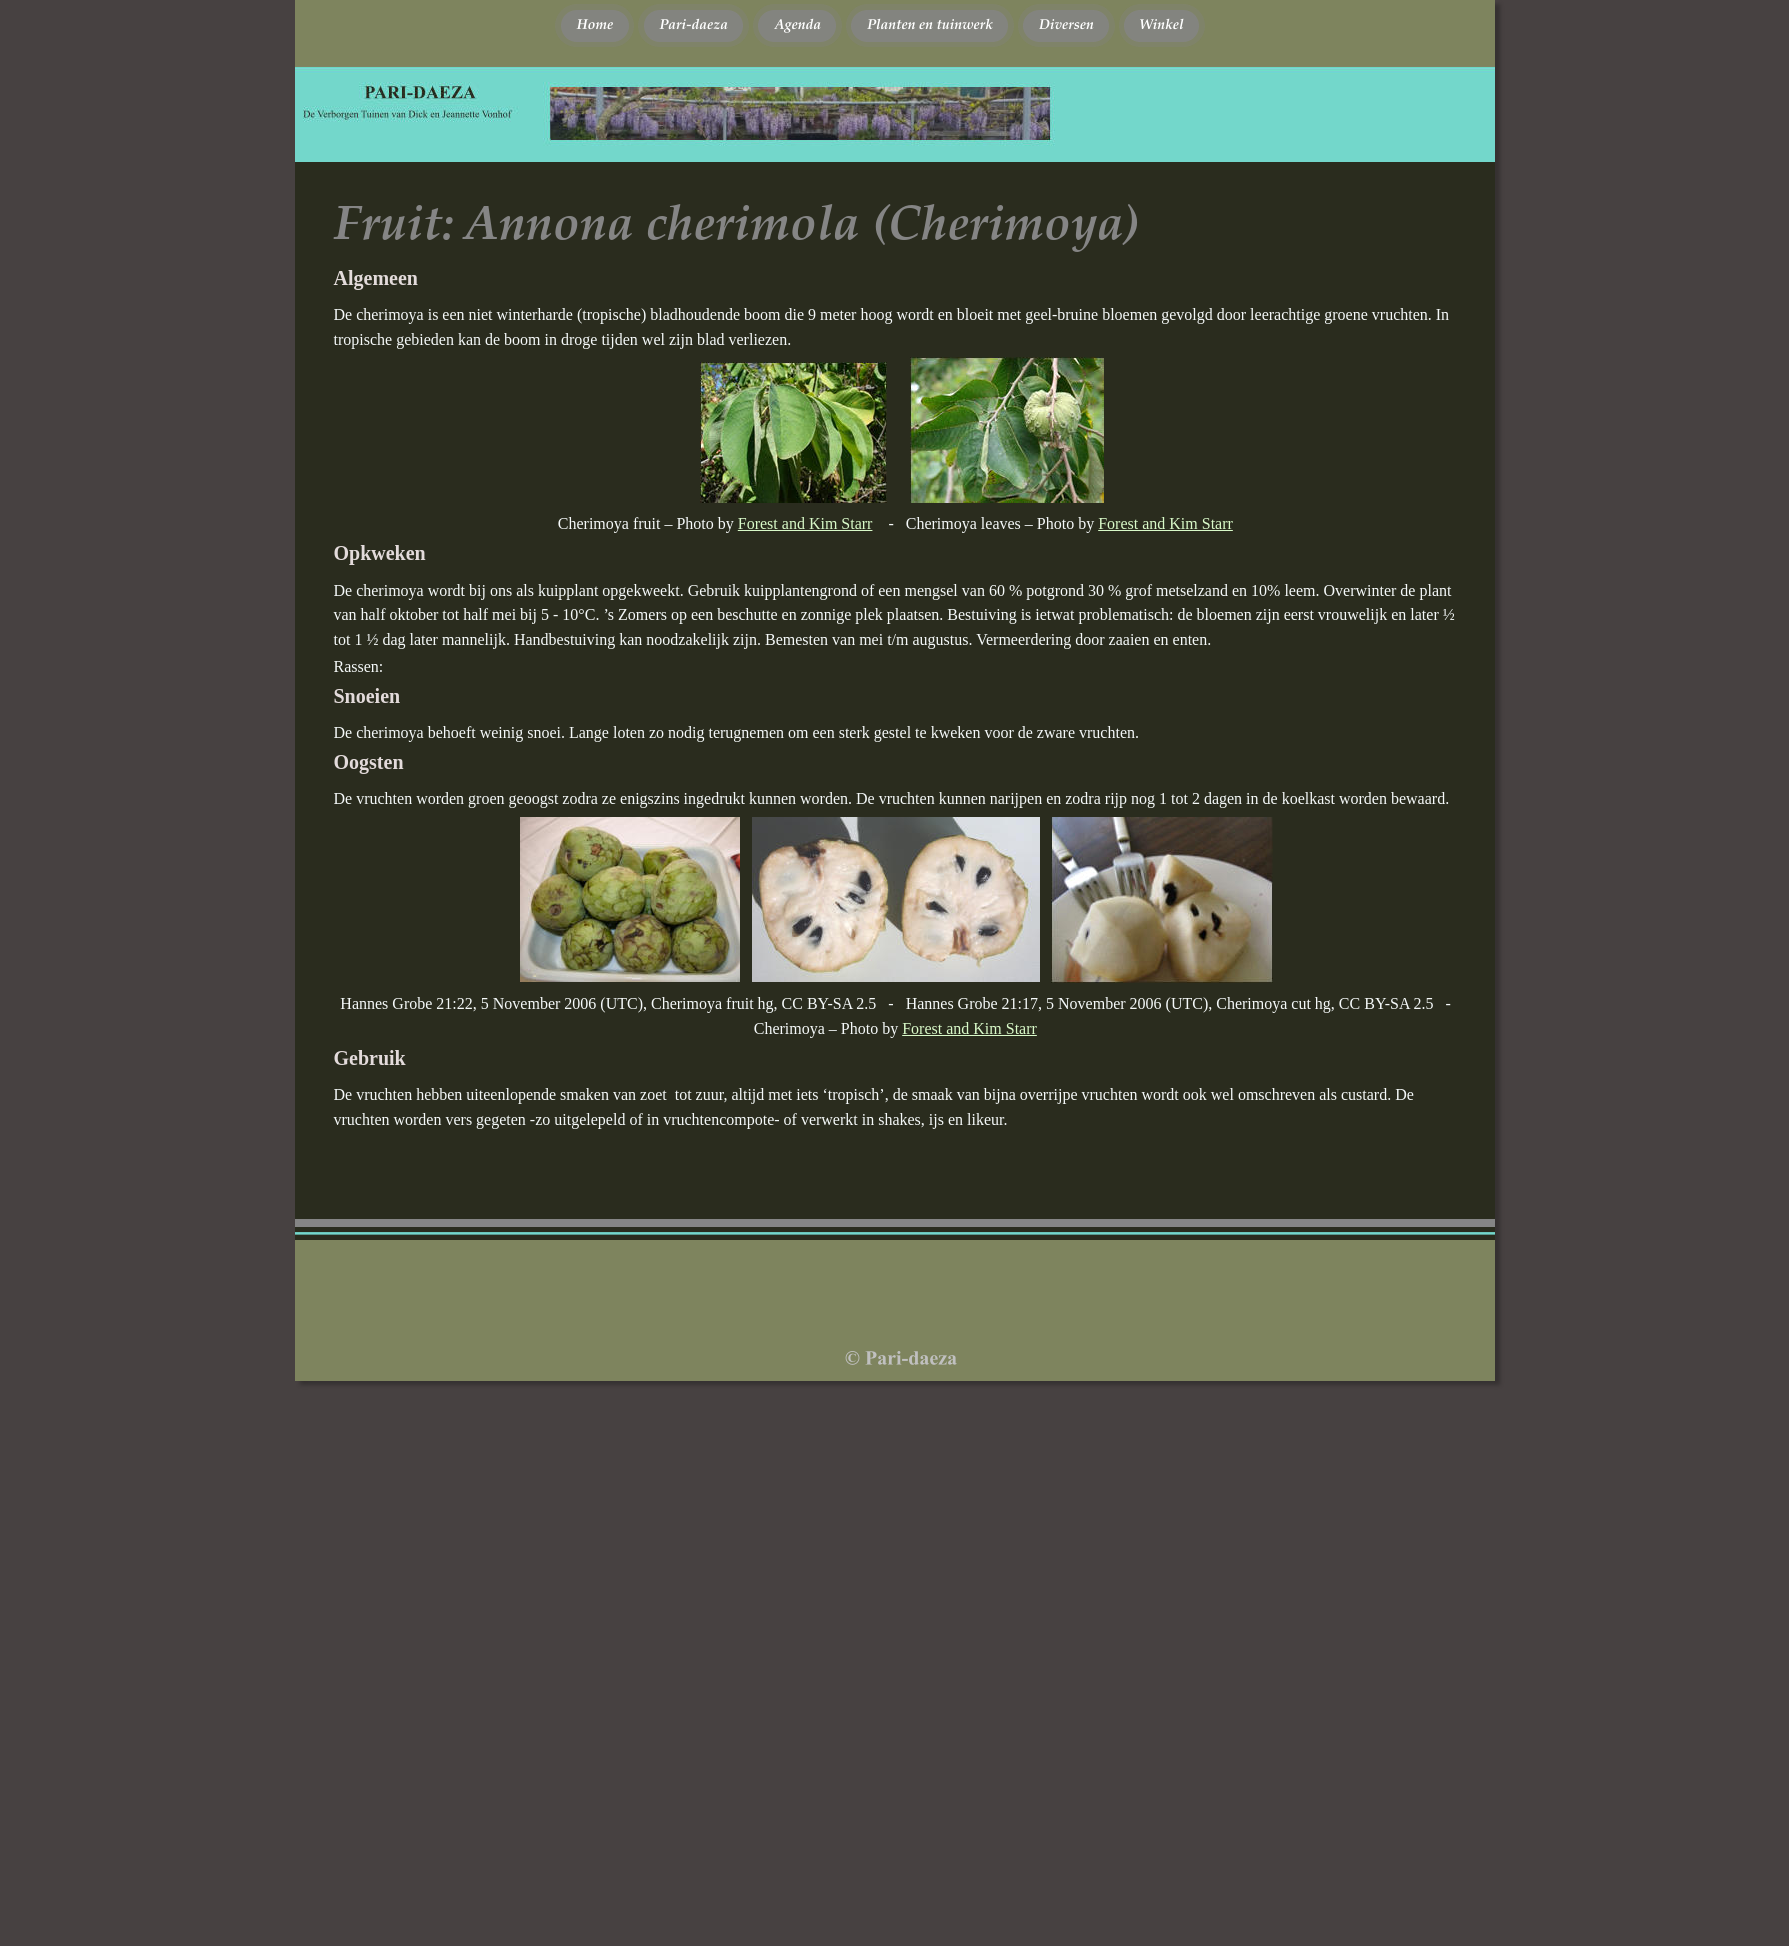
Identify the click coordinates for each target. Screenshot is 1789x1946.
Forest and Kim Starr (805, 523)
